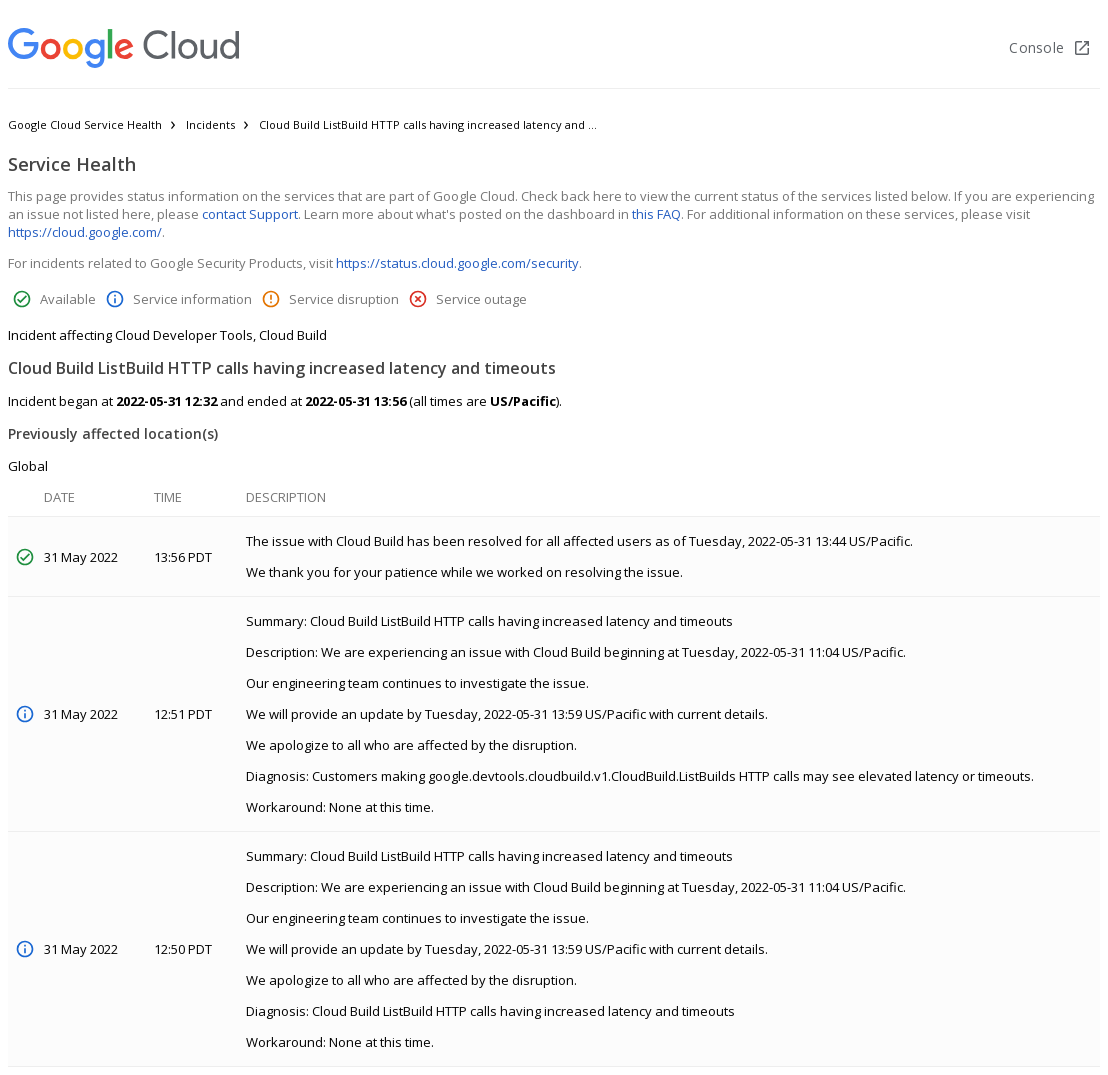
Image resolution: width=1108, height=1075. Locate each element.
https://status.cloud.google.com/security (457, 263)
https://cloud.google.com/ (85, 232)
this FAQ (656, 214)
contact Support (250, 214)
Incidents (210, 124)
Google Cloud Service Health (85, 124)
